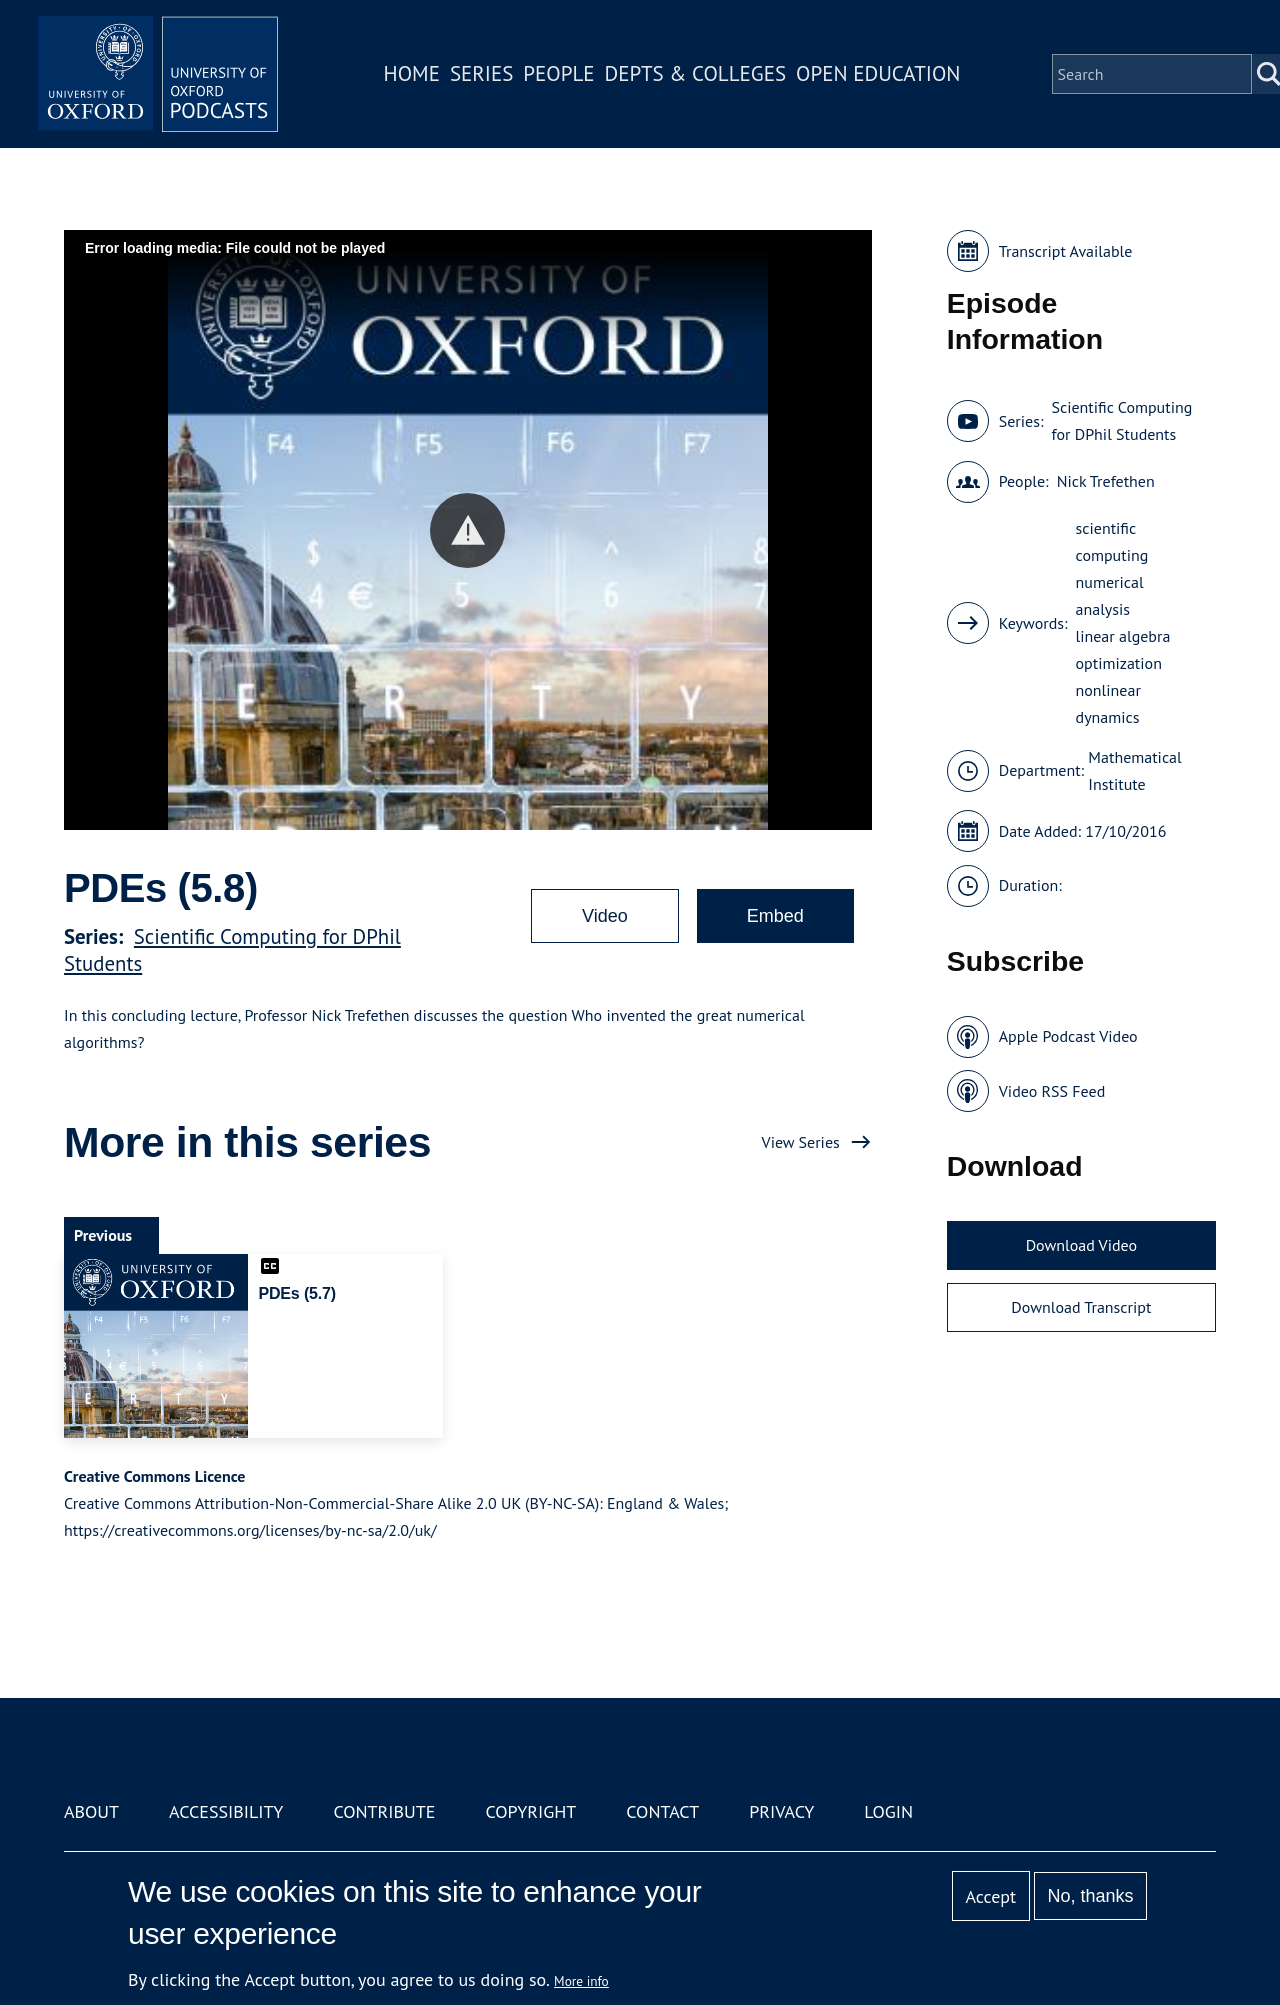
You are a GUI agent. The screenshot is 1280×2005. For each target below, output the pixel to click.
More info (581, 1981)
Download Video (1081, 1245)
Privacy (781, 1811)
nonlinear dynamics (1108, 703)
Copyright (530, 1811)
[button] (467, 530)
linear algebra (1123, 636)
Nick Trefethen (1106, 481)
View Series (801, 1142)
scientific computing (1112, 541)
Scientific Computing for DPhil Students (1121, 420)
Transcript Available (1066, 251)
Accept (990, 1896)
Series (481, 73)
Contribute (384, 1811)
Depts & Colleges (696, 73)
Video (605, 916)
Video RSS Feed (1052, 1091)
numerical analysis (1110, 595)
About (91, 1811)
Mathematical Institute (1134, 770)
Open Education (878, 73)
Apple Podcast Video (1068, 1036)
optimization (1119, 663)
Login (888, 1811)
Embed (775, 916)
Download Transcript (1081, 1307)
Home (412, 73)
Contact (662, 1811)
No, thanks (1090, 1896)
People (558, 73)
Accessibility (226, 1811)
